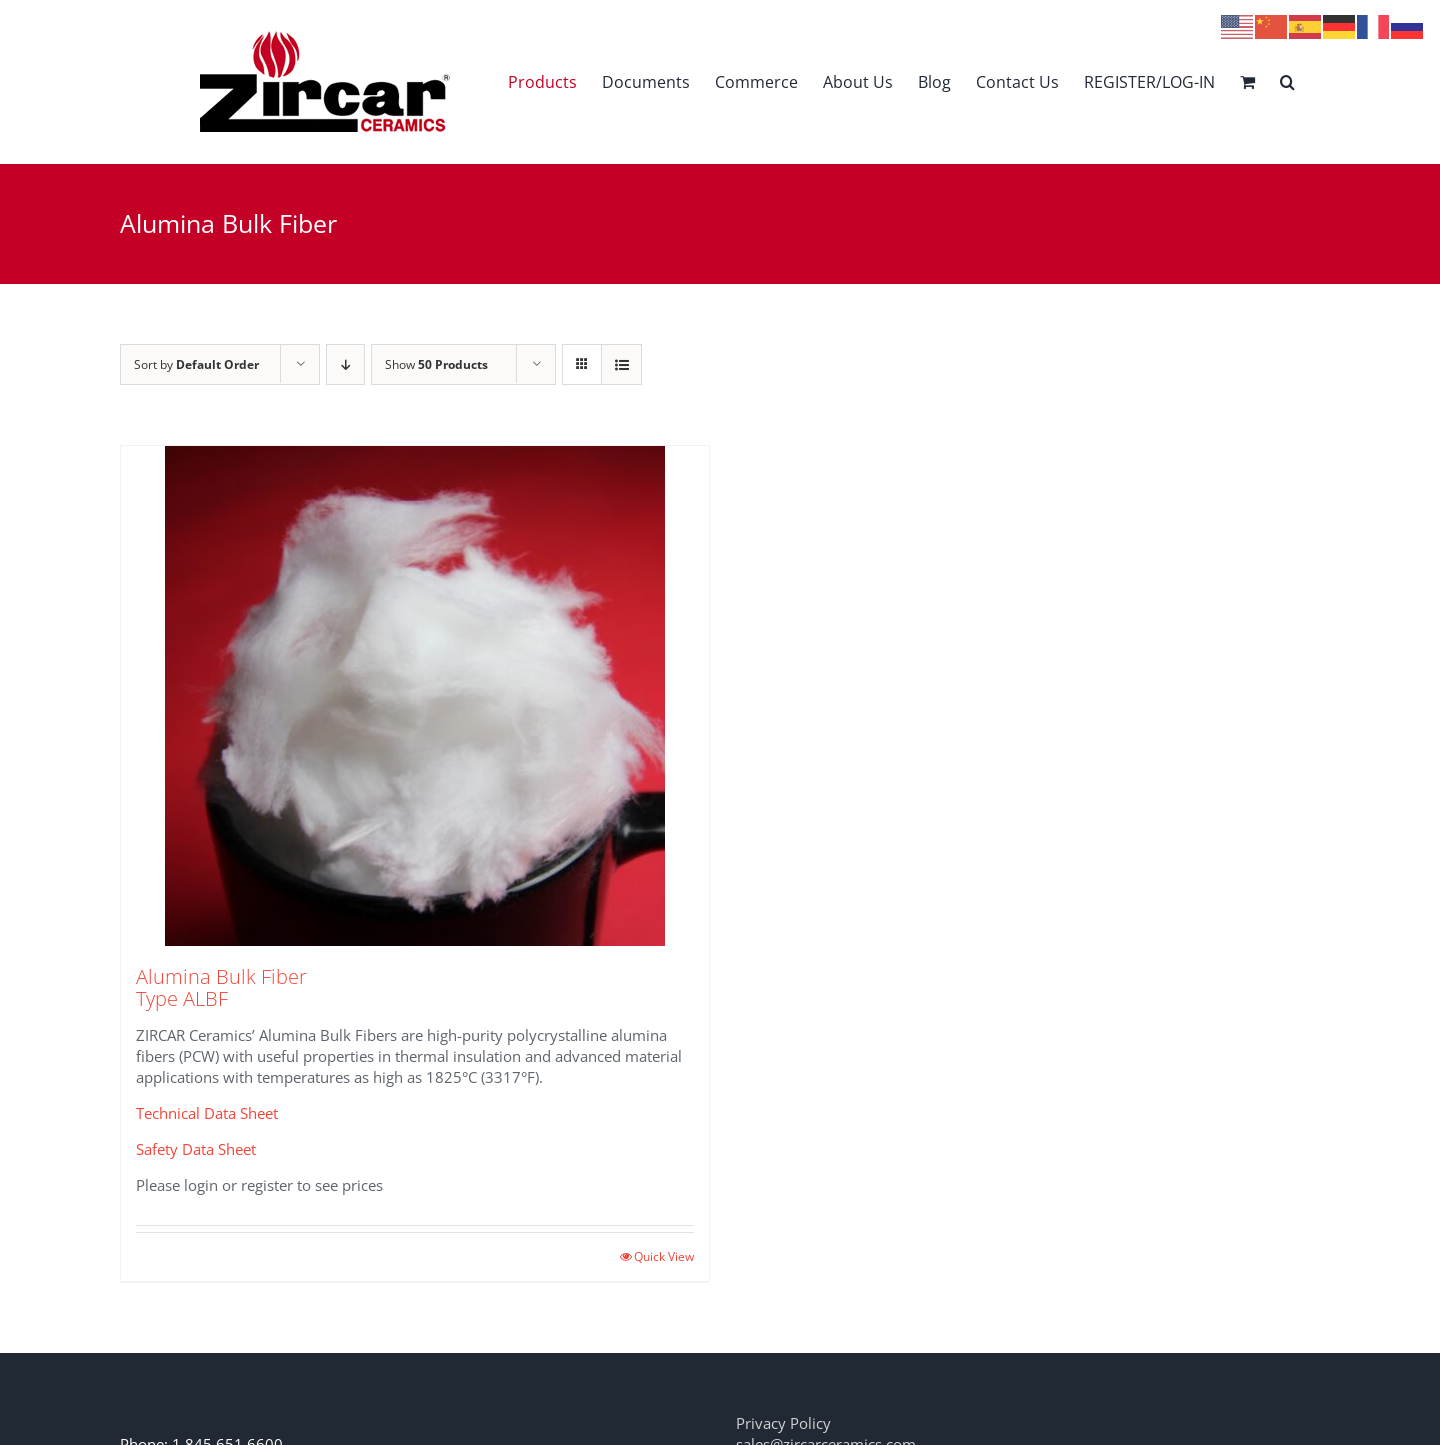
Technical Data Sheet (207, 1113)
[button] (1287, 81)
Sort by (196, 364)
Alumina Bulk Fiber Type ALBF (221, 987)
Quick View (664, 1256)
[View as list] (621, 364)
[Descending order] (345, 364)
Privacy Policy (783, 1423)
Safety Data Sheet (196, 1149)
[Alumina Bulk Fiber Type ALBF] (415, 696)
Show (436, 364)
